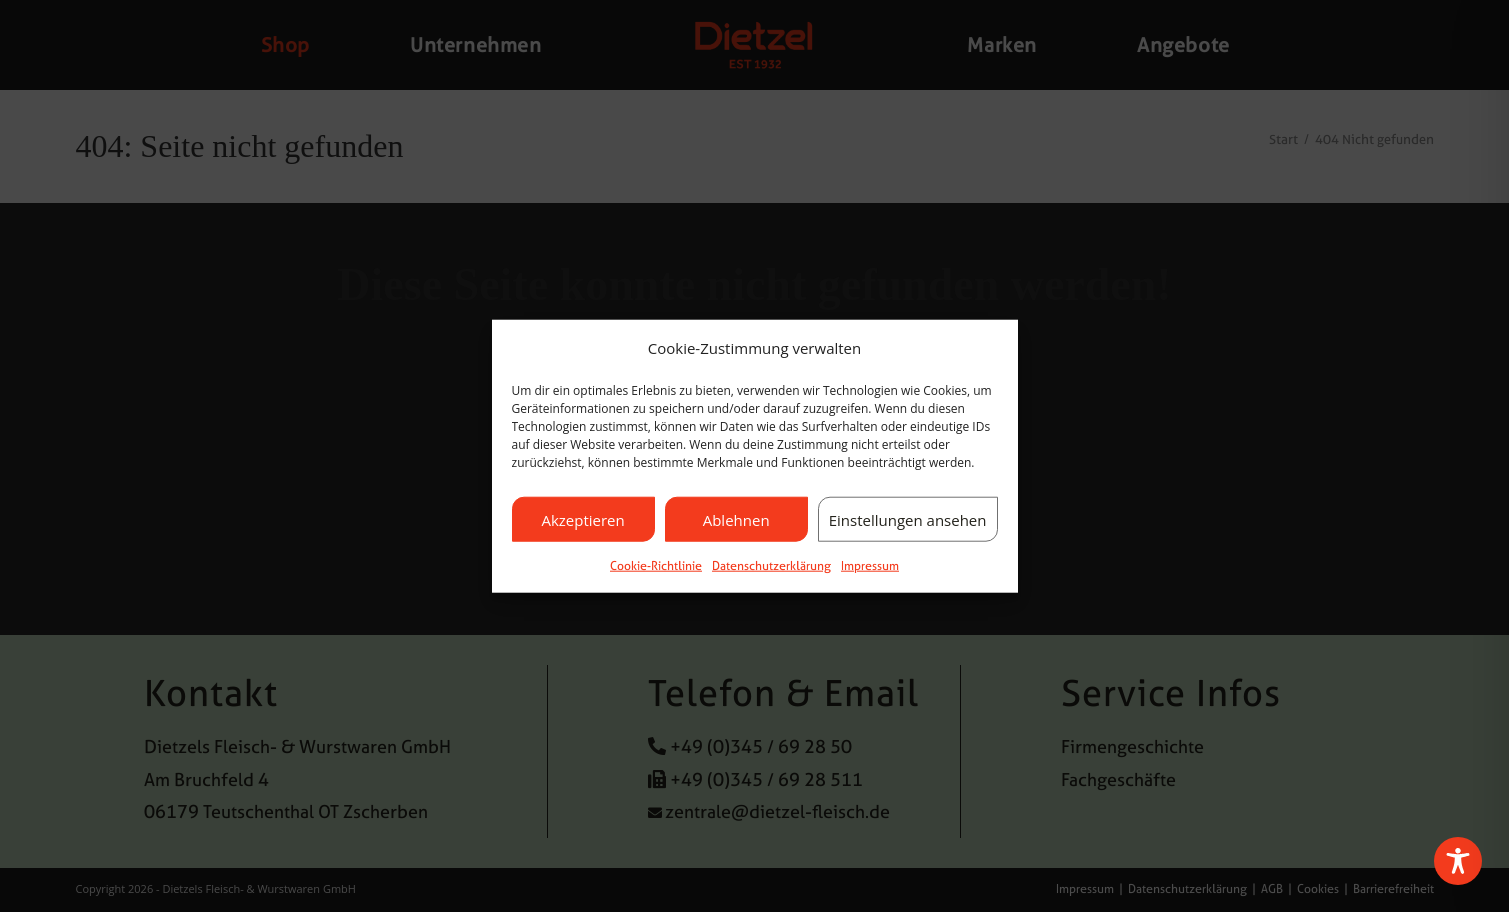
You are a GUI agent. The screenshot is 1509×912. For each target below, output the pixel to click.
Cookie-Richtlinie (656, 566)
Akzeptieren (582, 519)
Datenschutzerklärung (771, 566)
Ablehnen (736, 519)
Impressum (870, 566)
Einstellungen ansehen (908, 519)
